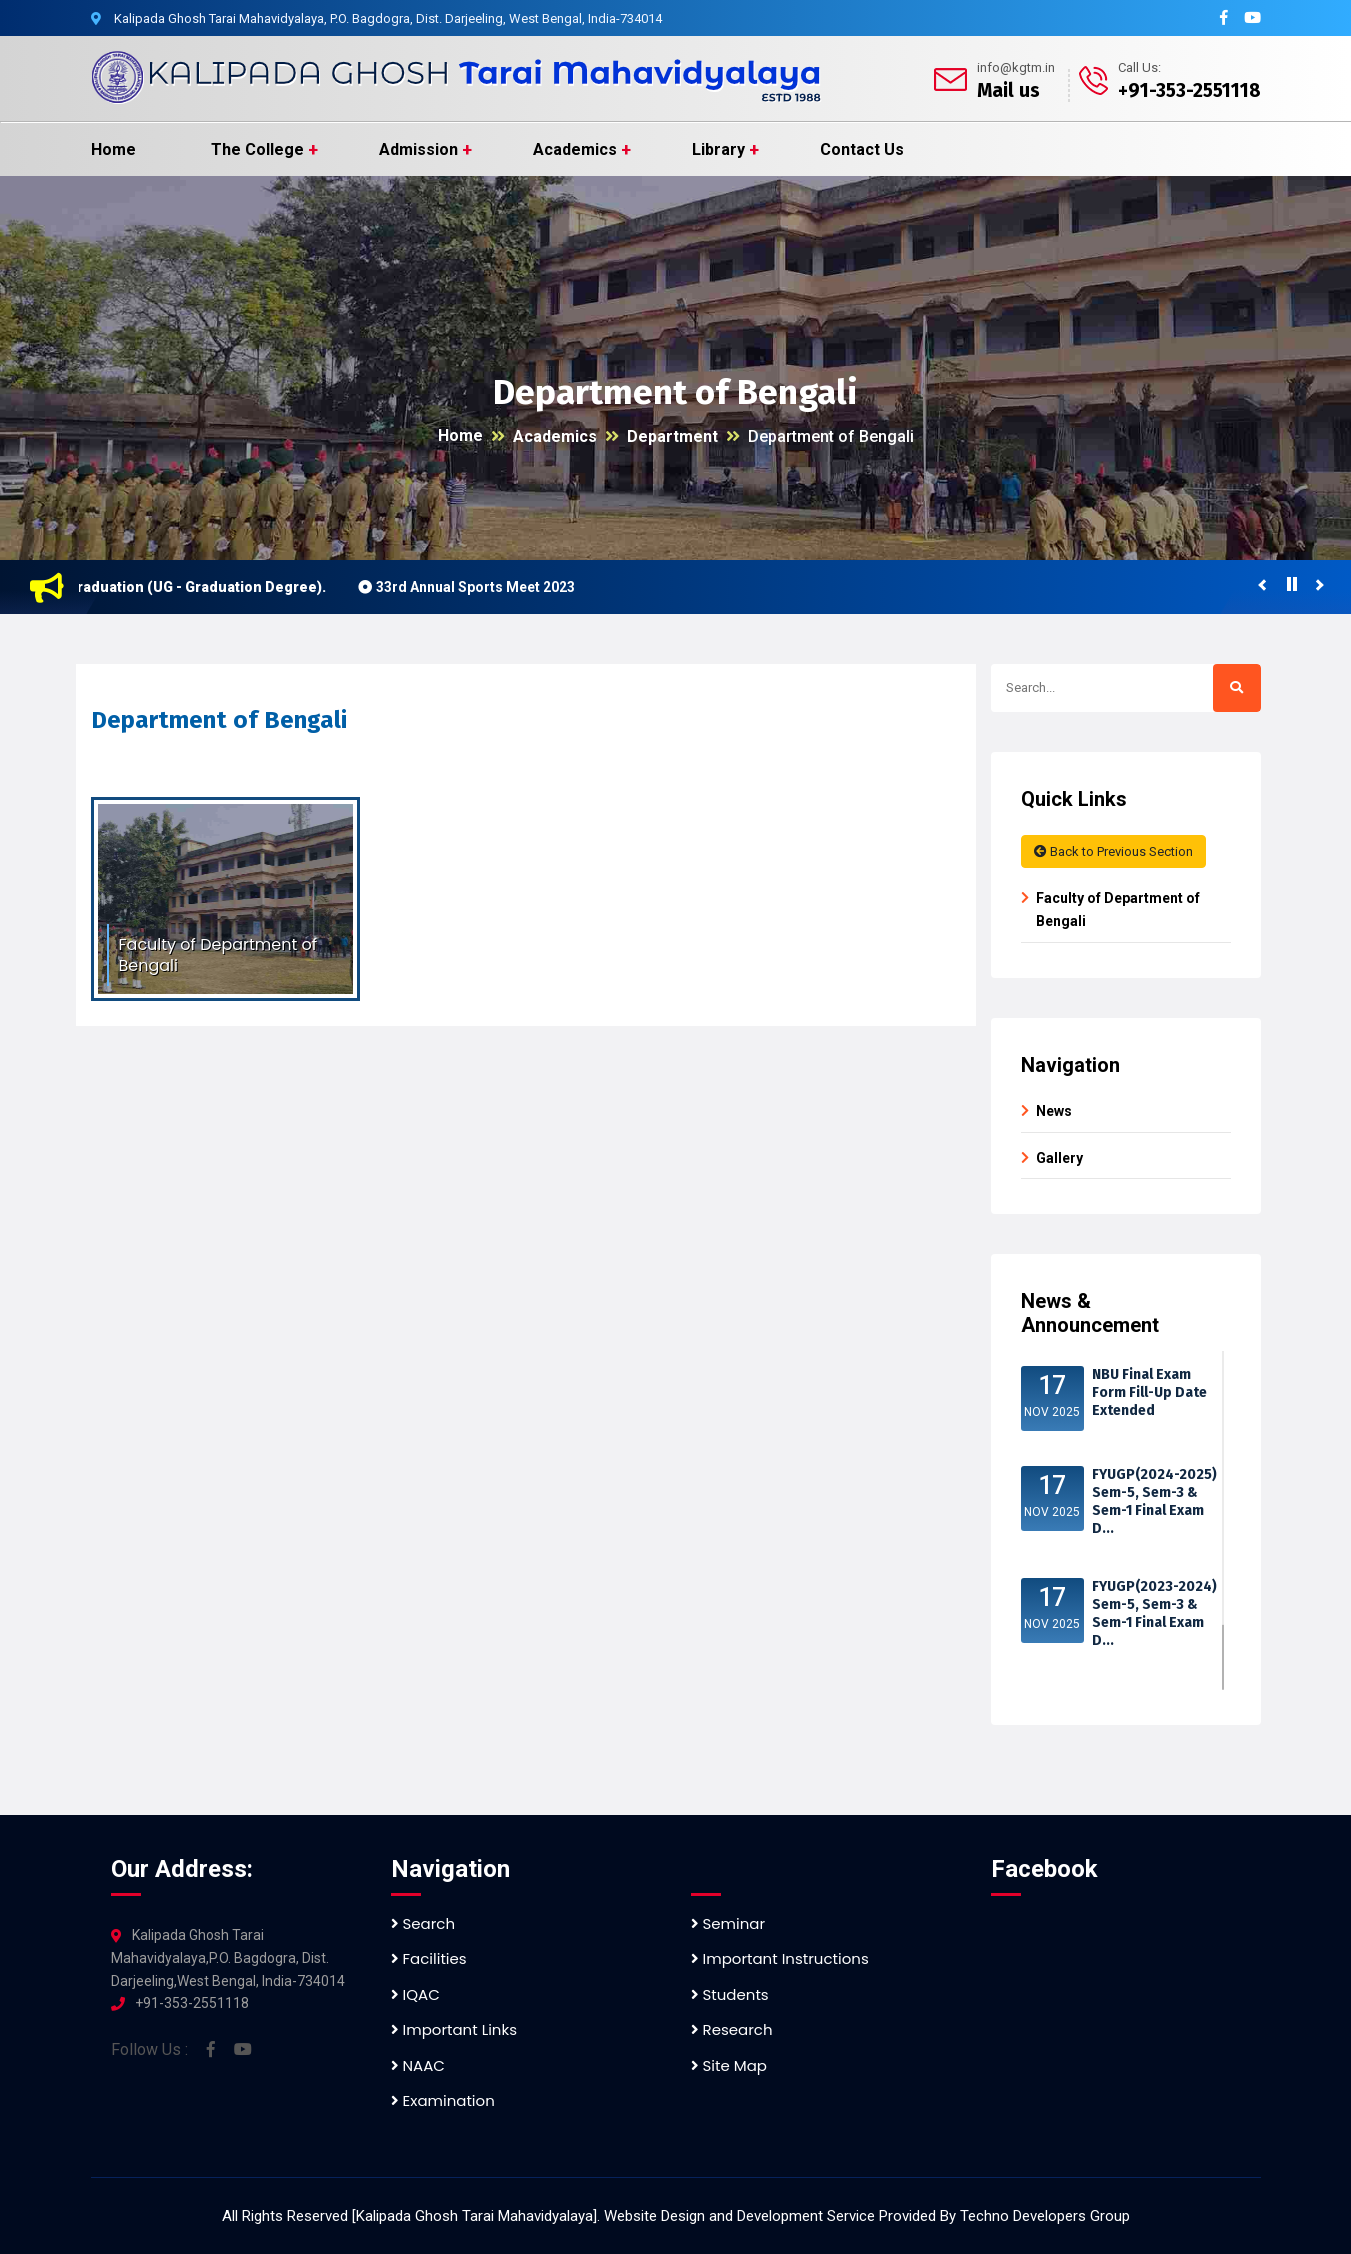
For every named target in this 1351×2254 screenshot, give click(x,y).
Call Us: (1139, 67)
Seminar (728, 1923)
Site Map (729, 2065)
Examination (443, 2100)
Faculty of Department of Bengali (1118, 909)
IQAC (415, 1994)
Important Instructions (780, 1958)
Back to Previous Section (1113, 851)
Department (672, 436)
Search (423, 1923)
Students (730, 1994)
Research (732, 2029)
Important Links (454, 2029)
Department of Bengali (831, 436)
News (1054, 1111)
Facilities (429, 1958)
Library (718, 149)
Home (113, 149)
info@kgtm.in (1016, 67)
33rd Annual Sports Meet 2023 (482, 587)
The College (257, 149)
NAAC (418, 2065)
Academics (575, 149)
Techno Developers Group (1045, 2216)
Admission (418, 149)
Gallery (1059, 1158)
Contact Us (862, 149)
